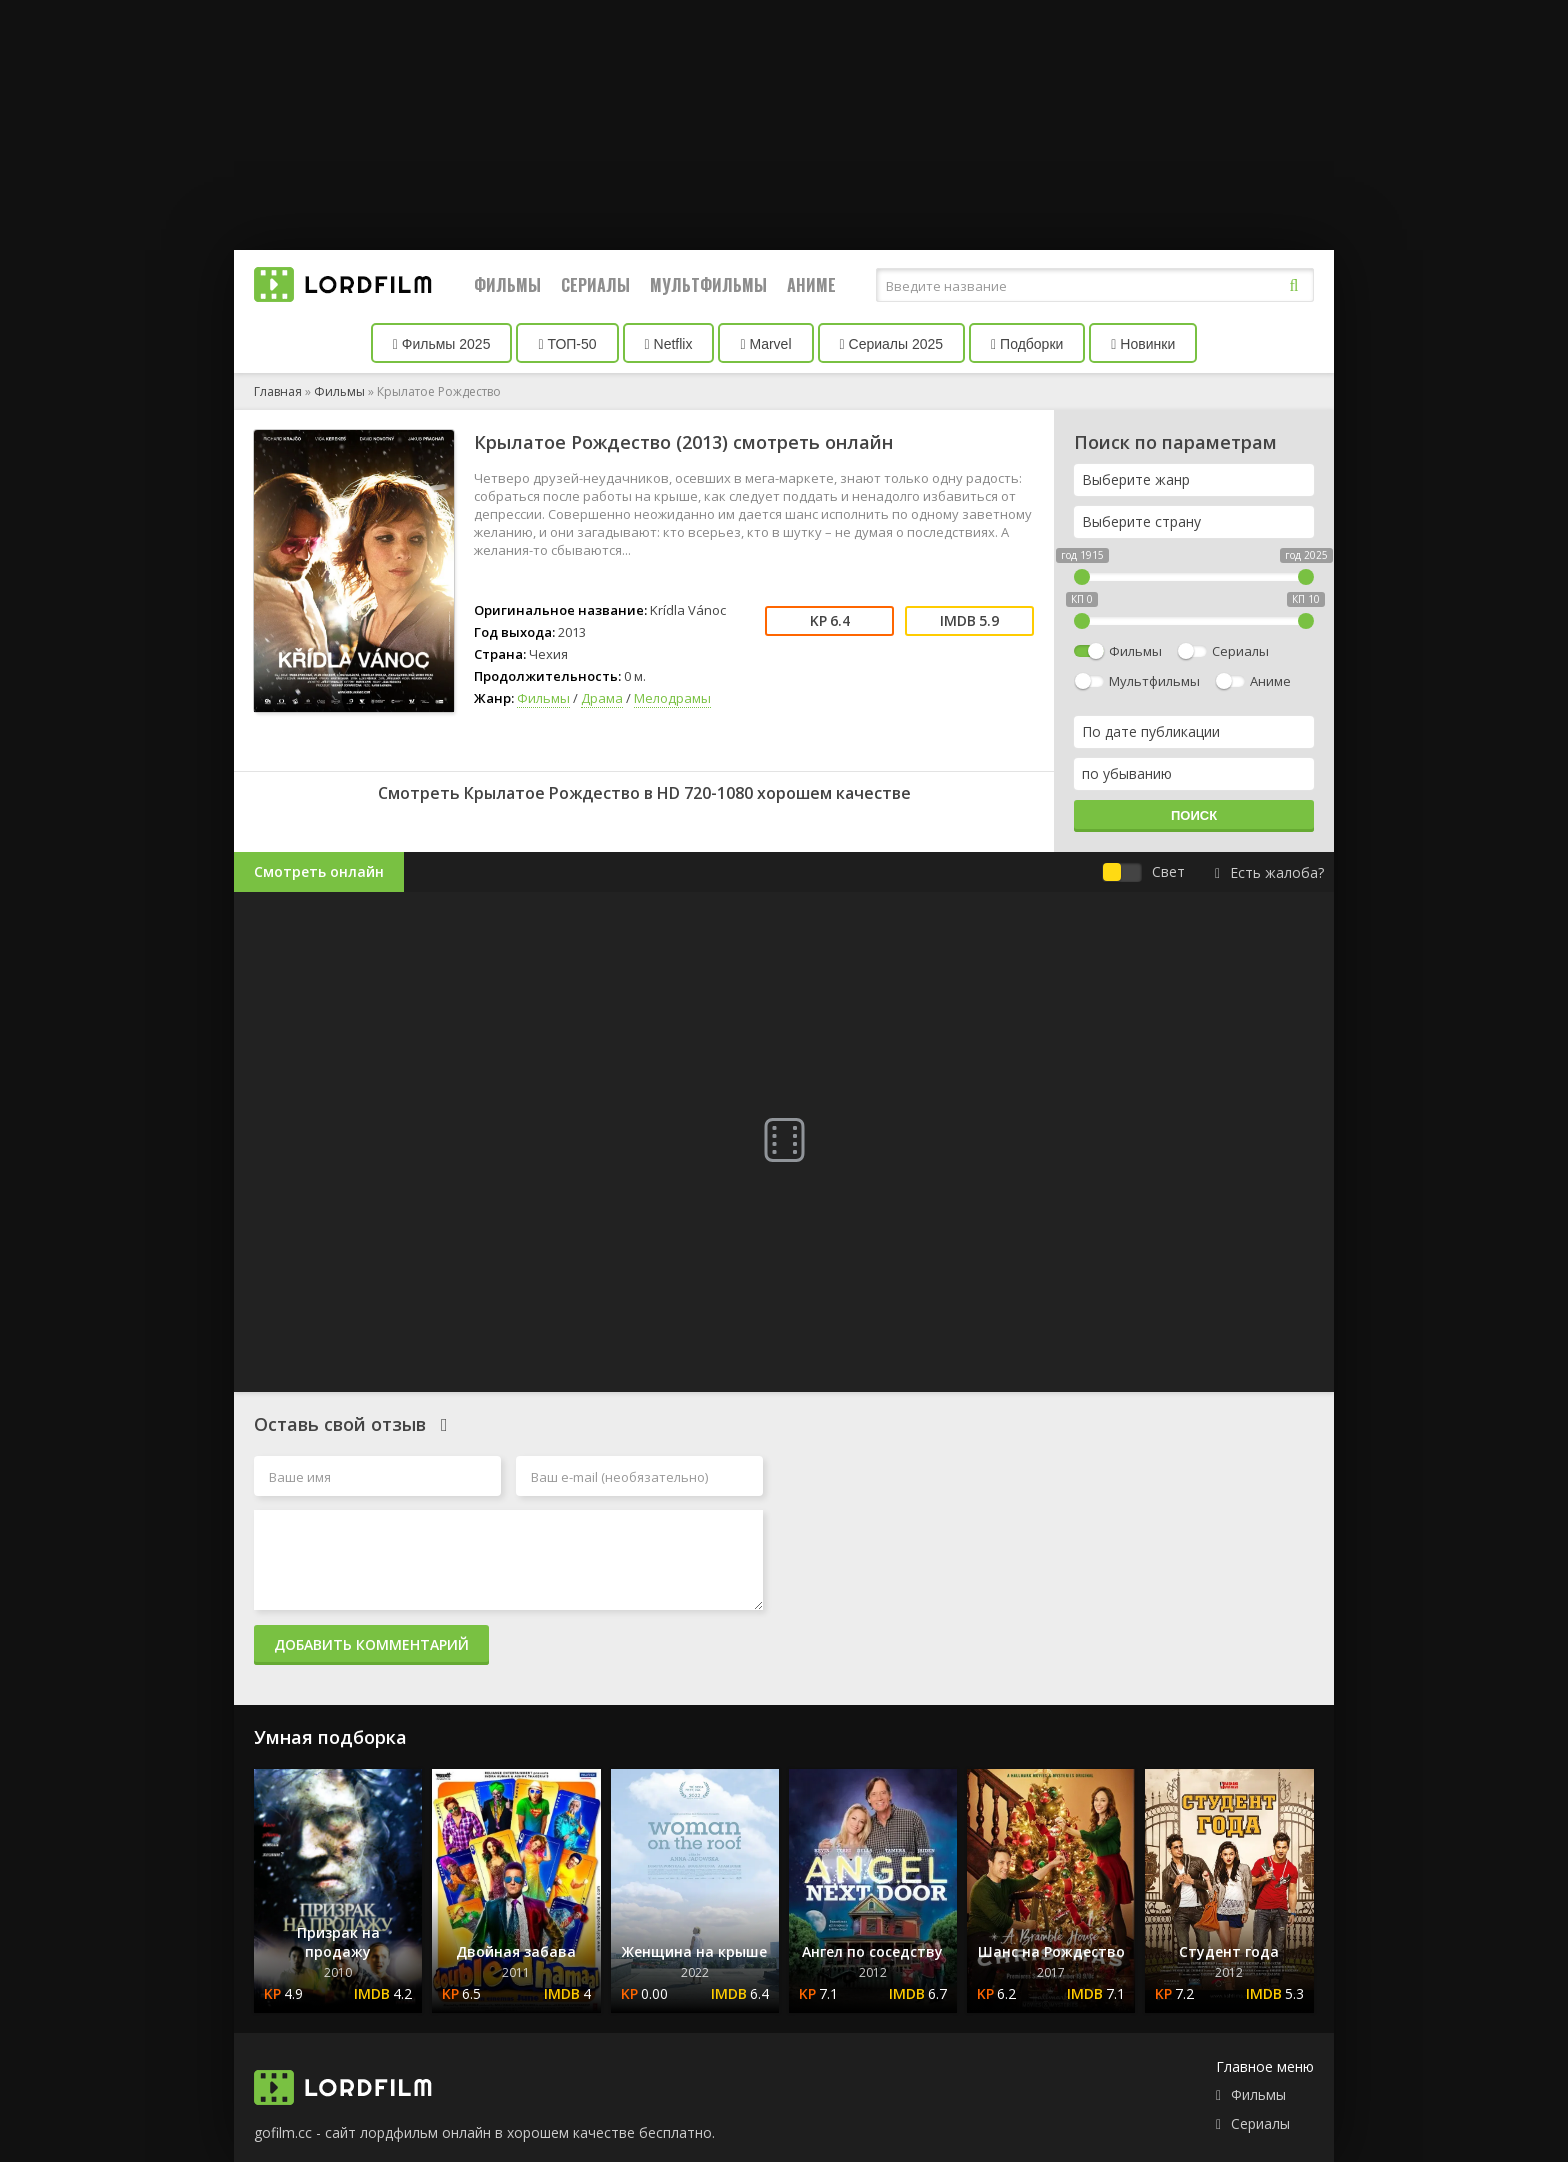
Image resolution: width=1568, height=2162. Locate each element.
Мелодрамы (672, 698)
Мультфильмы (708, 285)
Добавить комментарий (371, 1644)
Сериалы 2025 (892, 344)
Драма (602, 698)
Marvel (765, 344)
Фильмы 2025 (442, 344)
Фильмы (507, 285)
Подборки (1027, 344)
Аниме (811, 285)
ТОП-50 (567, 344)
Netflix (669, 344)
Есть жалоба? (1269, 872)
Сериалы (595, 285)
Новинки (1143, 344)
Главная (278, 391)
